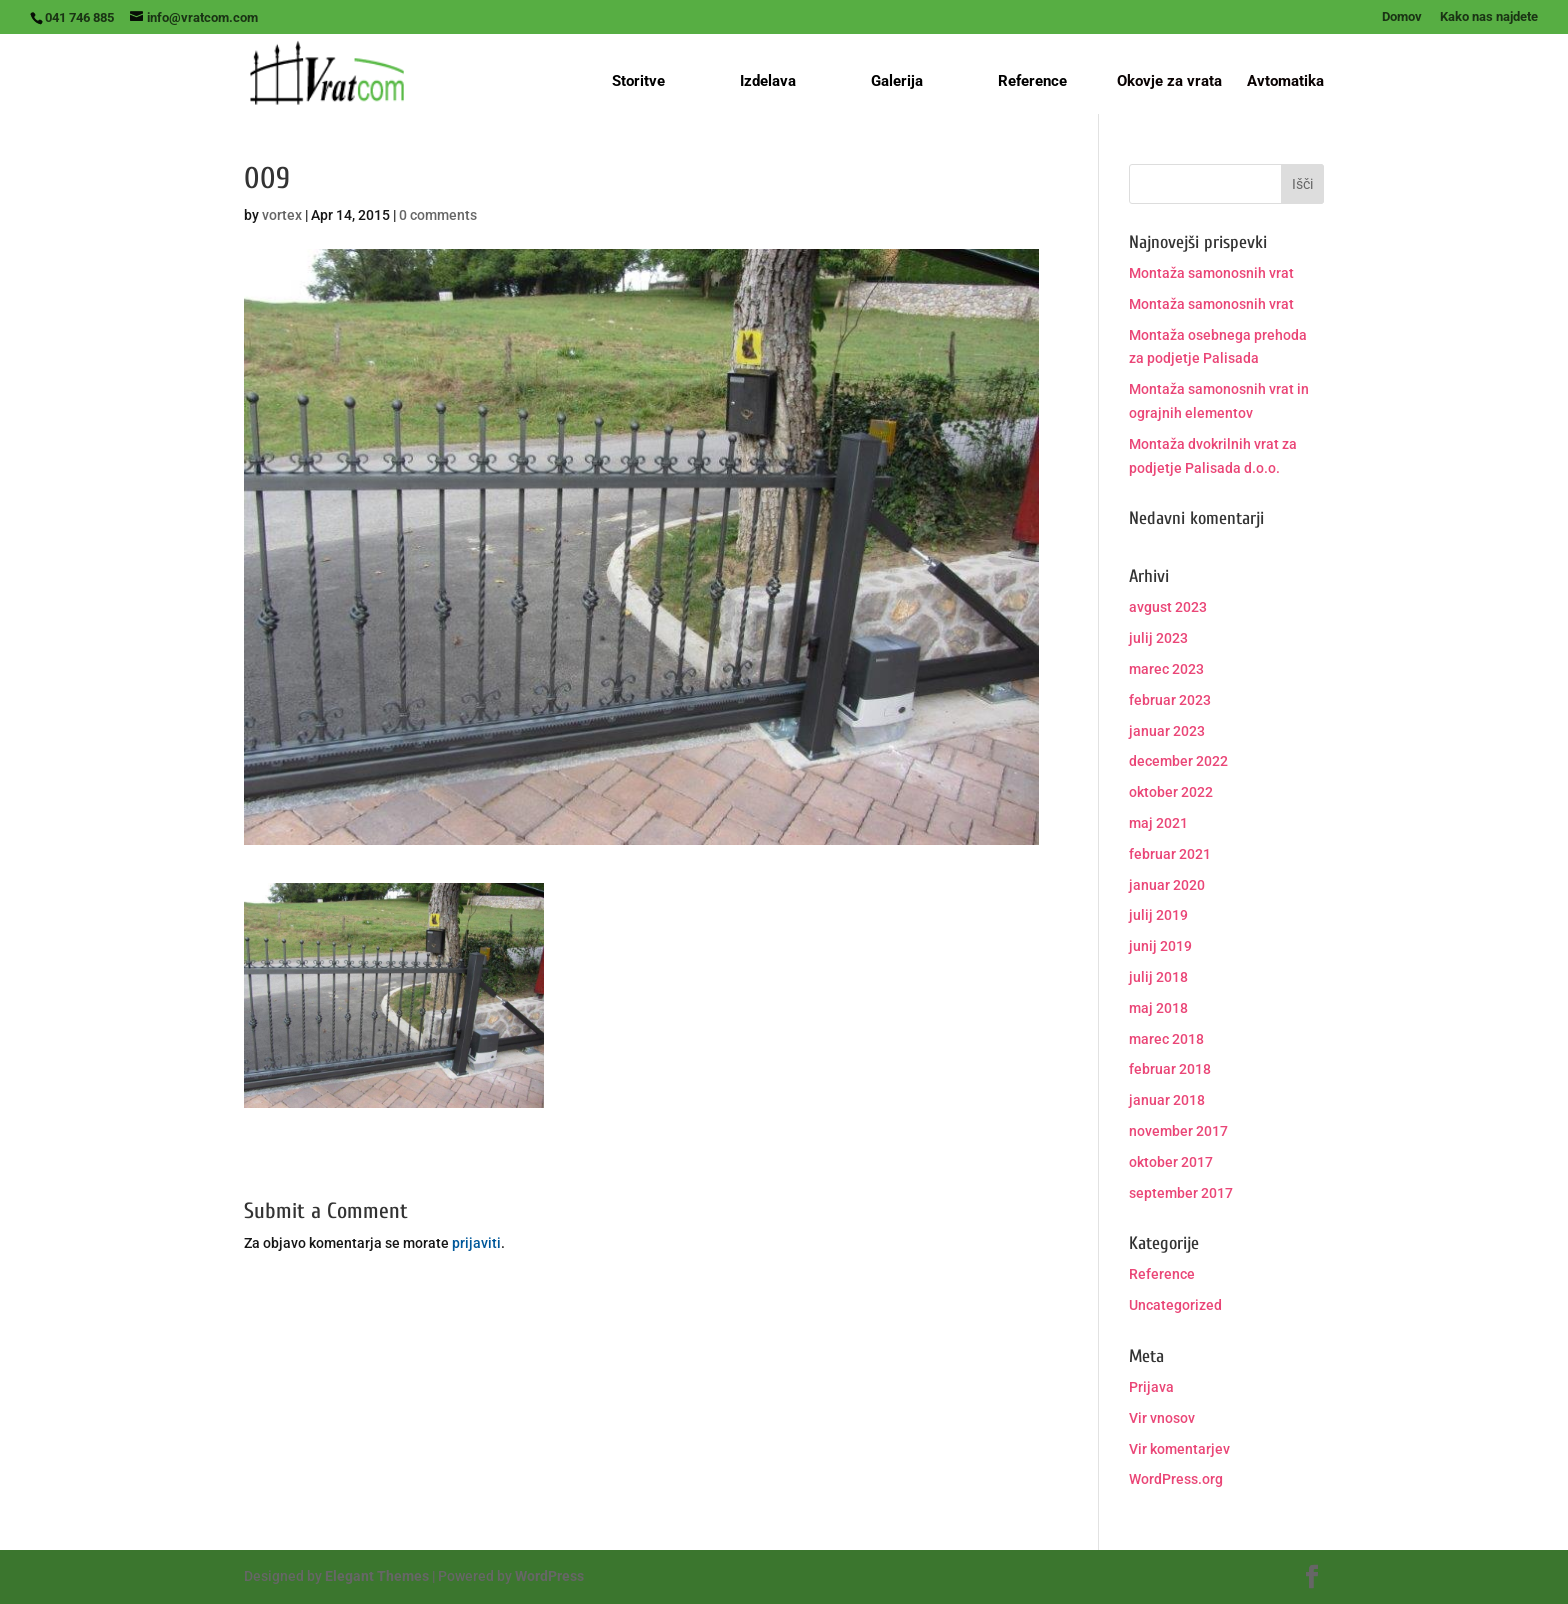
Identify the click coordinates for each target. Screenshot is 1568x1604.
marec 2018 (1166, 1039)
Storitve (638, 81)
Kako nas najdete (1489, 17)
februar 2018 (1170, 1069)
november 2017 (1178, 1131)
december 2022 (1178, 761)
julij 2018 (1158, 977)
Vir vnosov (1162, 1418)
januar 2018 (1167, 1100)
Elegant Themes (377, 1576)
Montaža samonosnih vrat (1211, 273)
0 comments (438, 215)
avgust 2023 (1168, 607)
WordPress (549, 1576)
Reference (1032, 81)
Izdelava (768, 81)
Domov (1402, 17)
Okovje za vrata (1169, 82)
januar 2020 (1167, 885)
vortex (282, 215)
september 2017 (1181, 1193)
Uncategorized (1175, 1305)
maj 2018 (1158, 1008)
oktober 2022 (1171, 792)
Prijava (1151, 1387)
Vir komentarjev (1179, 1449)
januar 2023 (1167, 731)
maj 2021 (1158, 823)
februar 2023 (1170, 700)
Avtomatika (1285, 82)
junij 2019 (1160, 946)
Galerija (897, 81)
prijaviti (476, 1243)
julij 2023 (1158, 638)
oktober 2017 (1171, 1162)
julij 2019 (1158, 915)
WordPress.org (1176, 1479)
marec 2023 (1166, 669)
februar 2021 (1170, 854)
